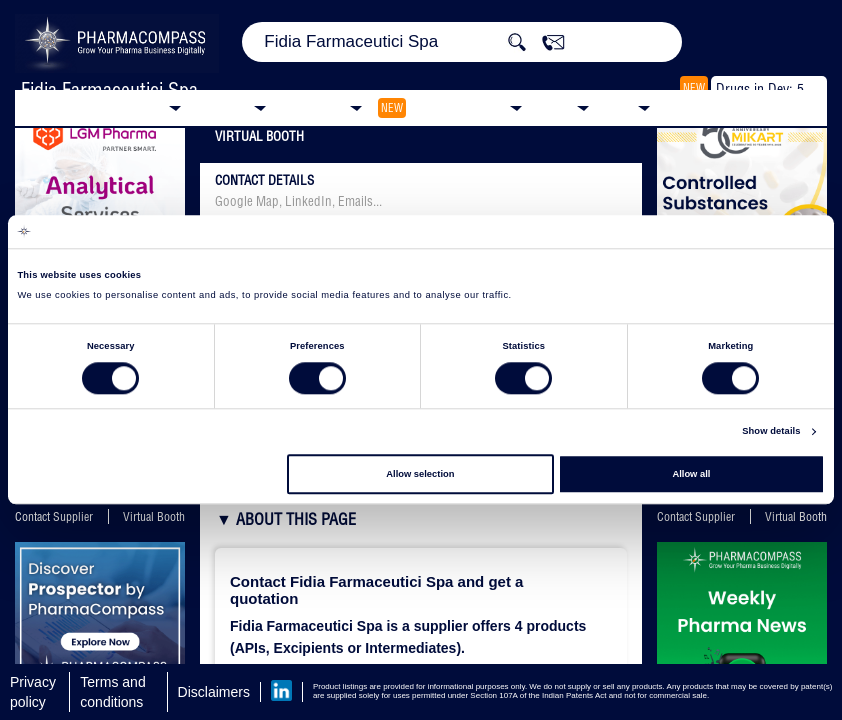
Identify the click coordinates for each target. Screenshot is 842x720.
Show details (771, 432)
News (554, 106)
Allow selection (420, 474)
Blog (618, 106)
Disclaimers (214, 692)
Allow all (691, 474)
